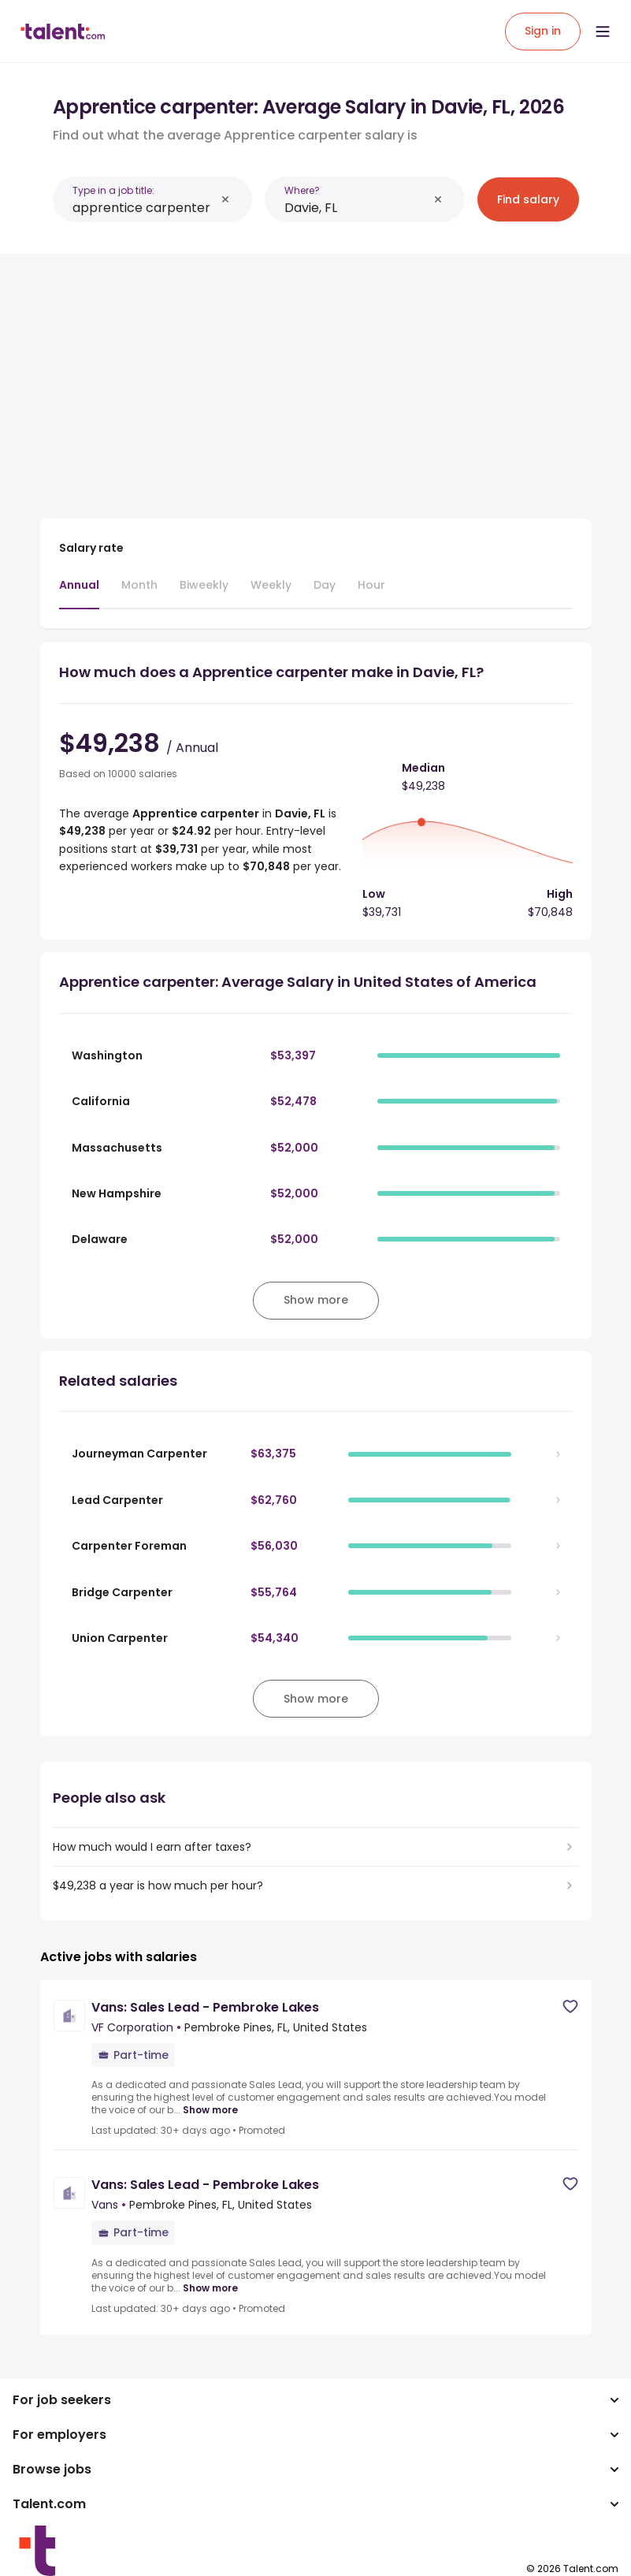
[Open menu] (602, 31)
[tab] (79, 592)
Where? (302, 190)
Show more (210, 2110)
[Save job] (570, 2006)
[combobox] (144, 207)
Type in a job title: (113, 190)
